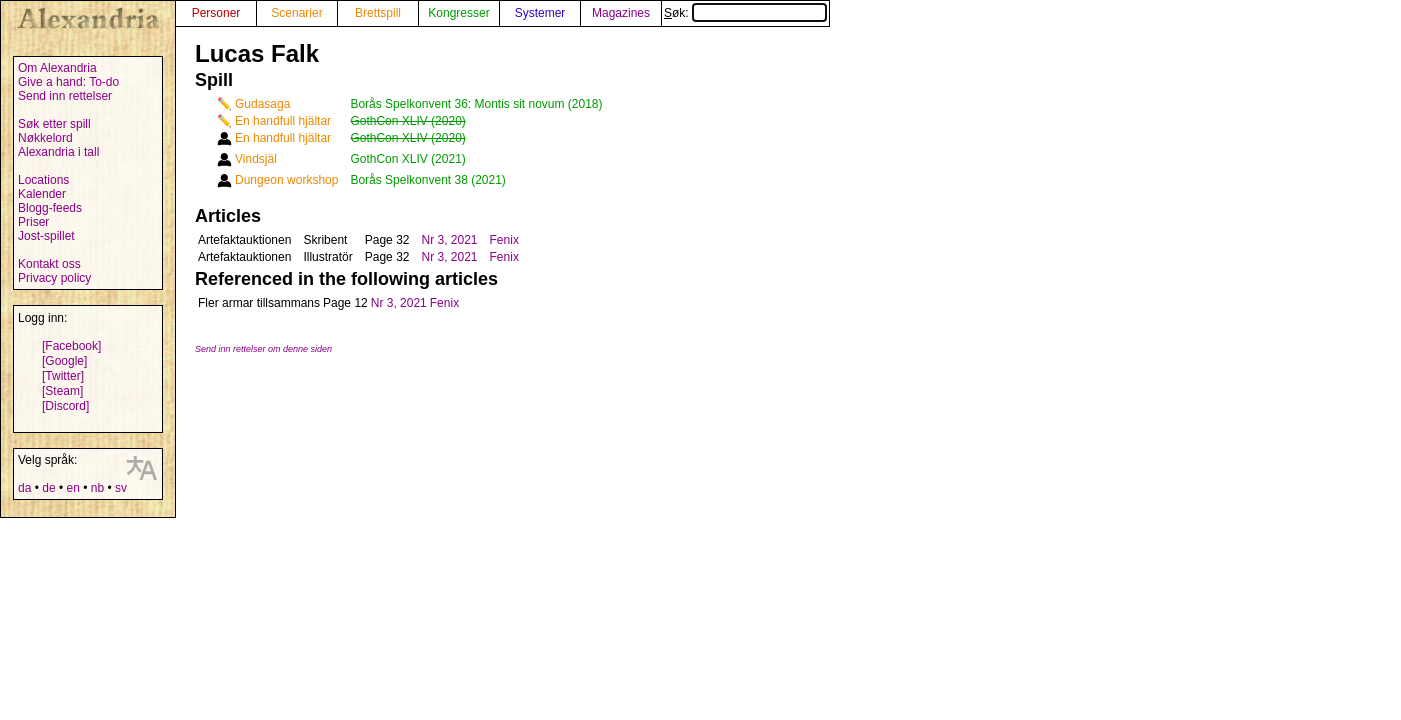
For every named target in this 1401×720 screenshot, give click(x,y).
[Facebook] (71, 346)
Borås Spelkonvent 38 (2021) (427, 180)
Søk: (745, 13)
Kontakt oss (49, 264)
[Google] (64, 361)
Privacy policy (54, 278)
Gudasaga (262, 104)
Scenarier (296, 13)
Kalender (42, 194)
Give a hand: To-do (68, 82)
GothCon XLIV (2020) (407, 121)
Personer (216, 13)
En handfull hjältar (283, 121)
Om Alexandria (57, 68)
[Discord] (65, 406)
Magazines (621, 13)
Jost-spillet (46, 236)
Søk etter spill (54, 124)
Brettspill (378, 13)
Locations (43, 180)
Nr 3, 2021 (449, 240)
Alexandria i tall (58, 152)
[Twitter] (63, 376)
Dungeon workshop (286, 180)
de (48, 488)
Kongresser (458, 13)
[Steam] (62, 391)
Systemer (540, 13)
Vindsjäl (256, 159)
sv (121, 488)
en (72, 488)
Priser (33, 222)
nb (97, 488)
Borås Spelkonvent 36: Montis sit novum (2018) (476, 104)
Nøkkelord (45, 138)
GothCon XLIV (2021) (407, 159)
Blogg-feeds (50, 208)
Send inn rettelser (65, 96)
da (24, 488)
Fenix (504, 240)
